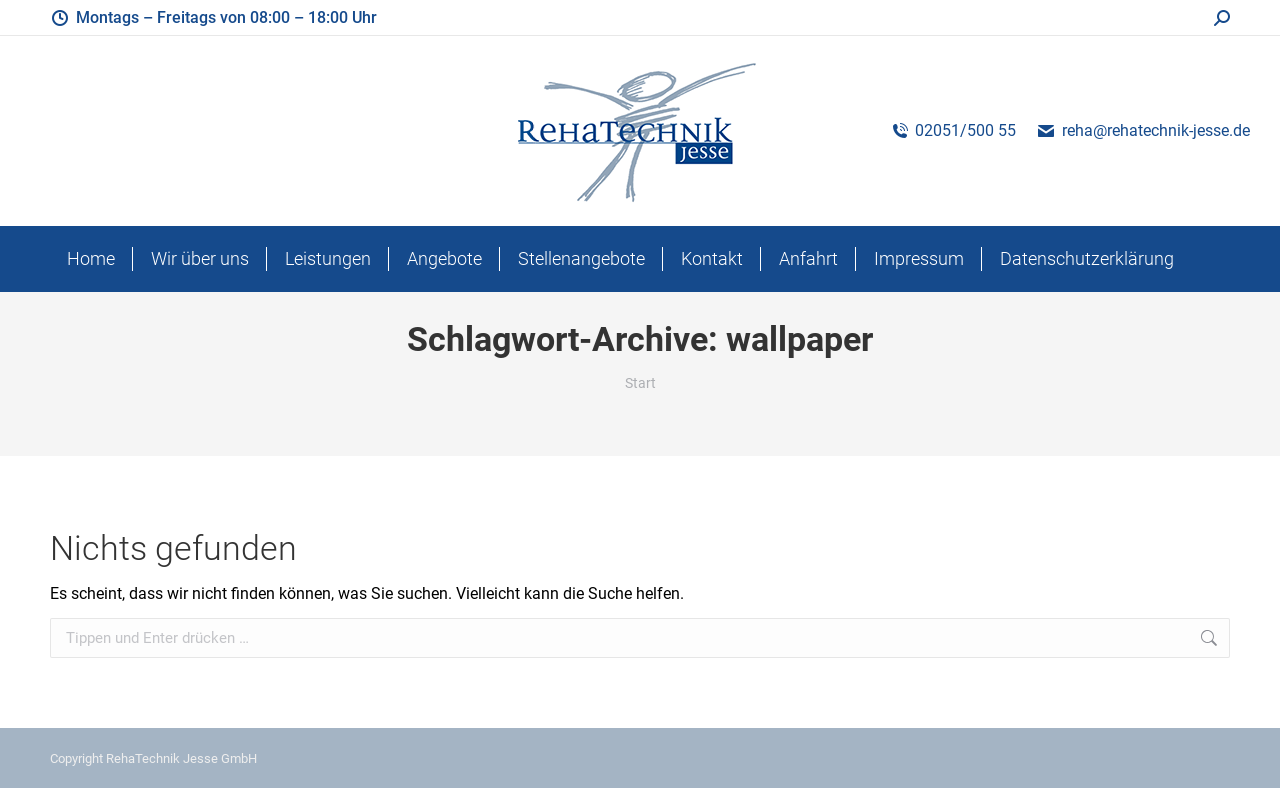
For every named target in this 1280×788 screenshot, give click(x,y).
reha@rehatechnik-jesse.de (1143, 130)
